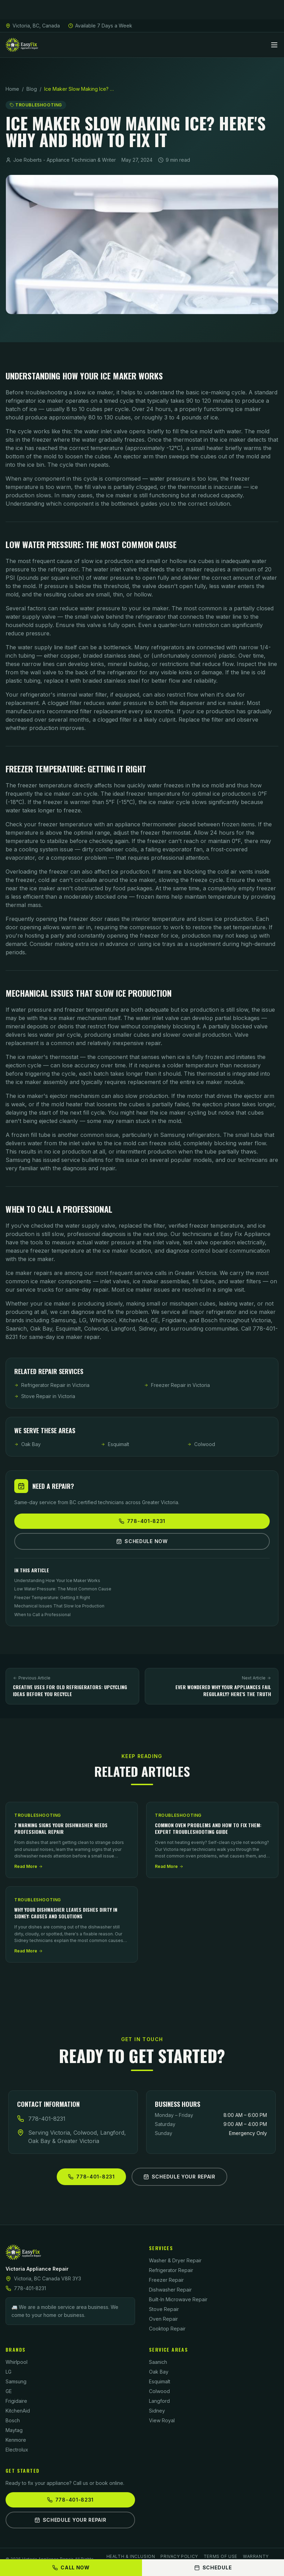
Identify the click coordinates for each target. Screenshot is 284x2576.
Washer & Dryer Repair (175, 2260)
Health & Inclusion (130, 2556)
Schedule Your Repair (179, 2177)
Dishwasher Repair (170, 2290)
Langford (159, 2401)
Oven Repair (163, 2319)
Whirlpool (16, 2362)
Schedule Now (141, 1541)
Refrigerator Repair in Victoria (51, 1385)
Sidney (157, 2411)
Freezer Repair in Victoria (177, 1385)
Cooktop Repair (167, 2329)
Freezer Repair (166, 2280)
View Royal (162, 2420)
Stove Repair (164, 2309)
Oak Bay (27, 1444)
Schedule (213, 2567)
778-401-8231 (142, 1521)
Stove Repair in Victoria (44, 1396)
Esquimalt (115, 1444)
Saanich (158, 2362)
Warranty (256, 2556)
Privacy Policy (179, 2556)
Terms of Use (220, 2556)
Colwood (201, 1444)
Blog (31, 89)
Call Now (71, 2567)
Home (12, 89)
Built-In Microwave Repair (178, 2299)
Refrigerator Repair (171, 2270)
